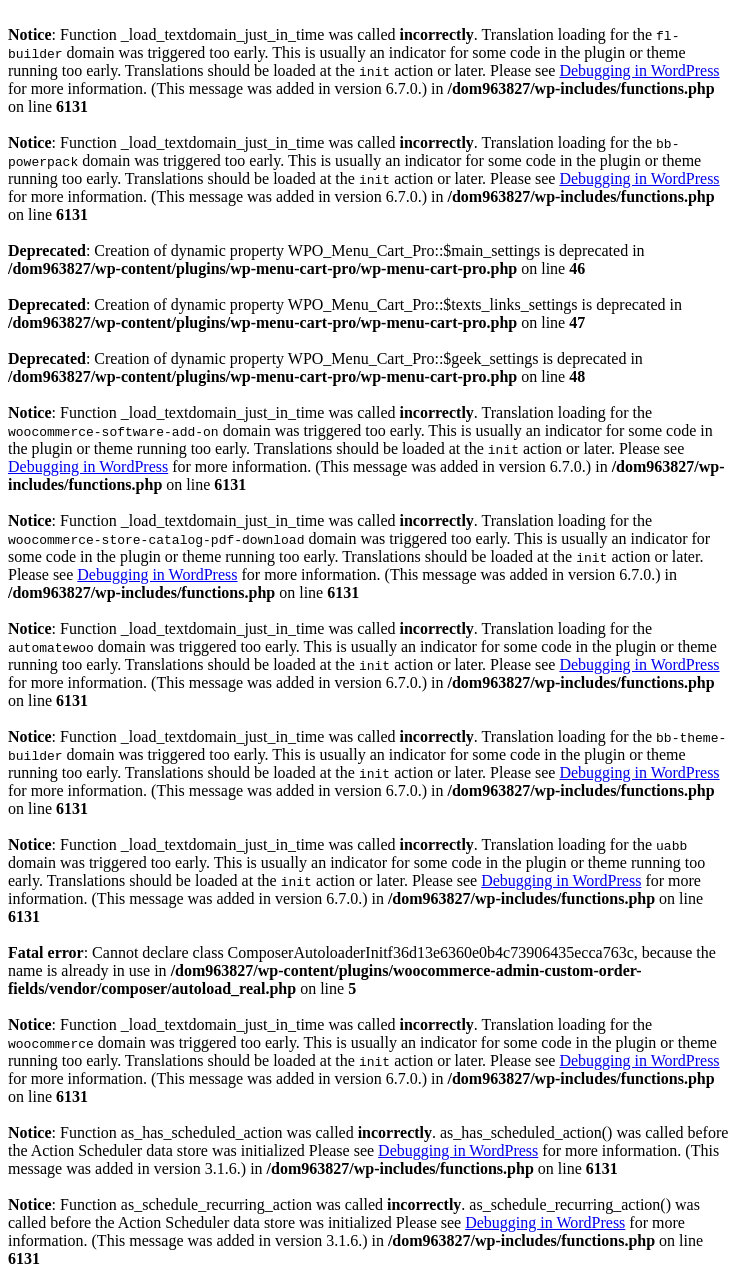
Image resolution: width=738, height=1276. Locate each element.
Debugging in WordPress (639, 70)
